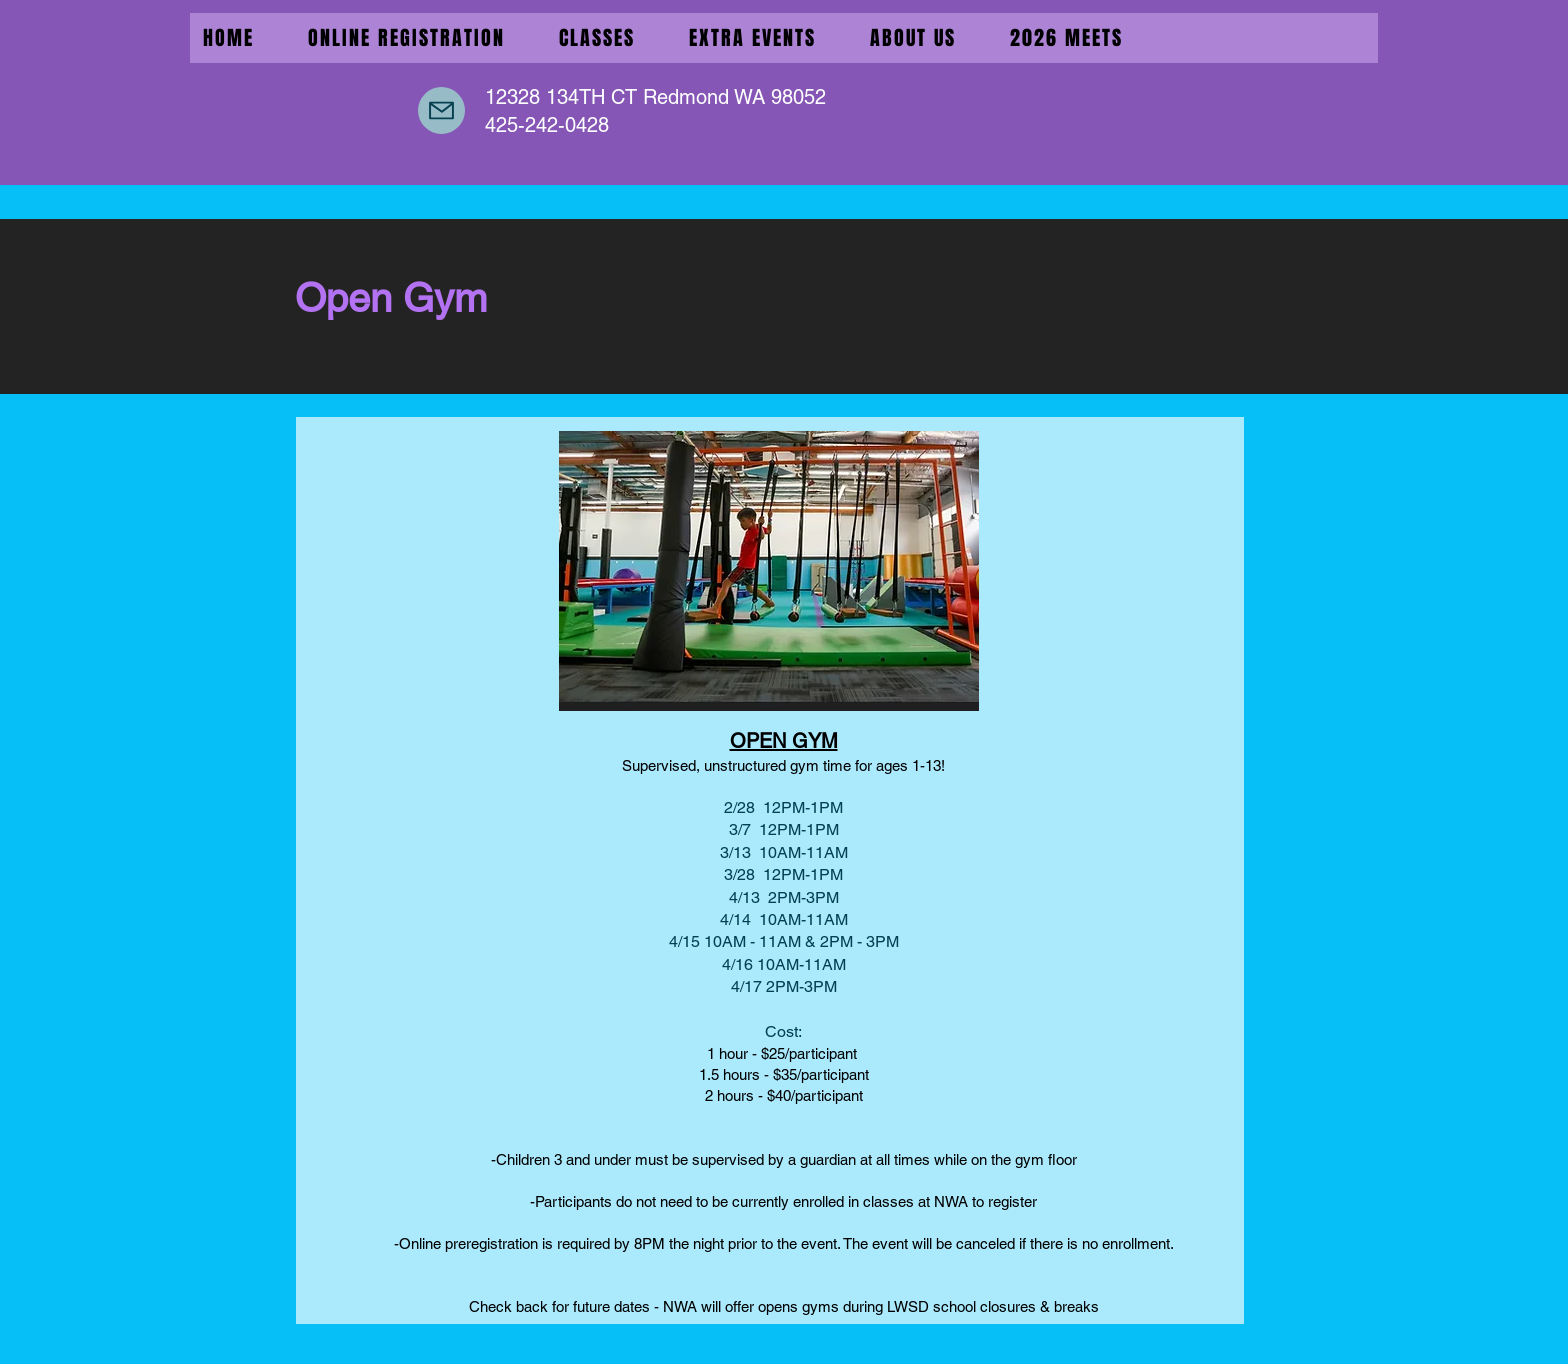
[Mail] (441, 110)
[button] (752, 38)
